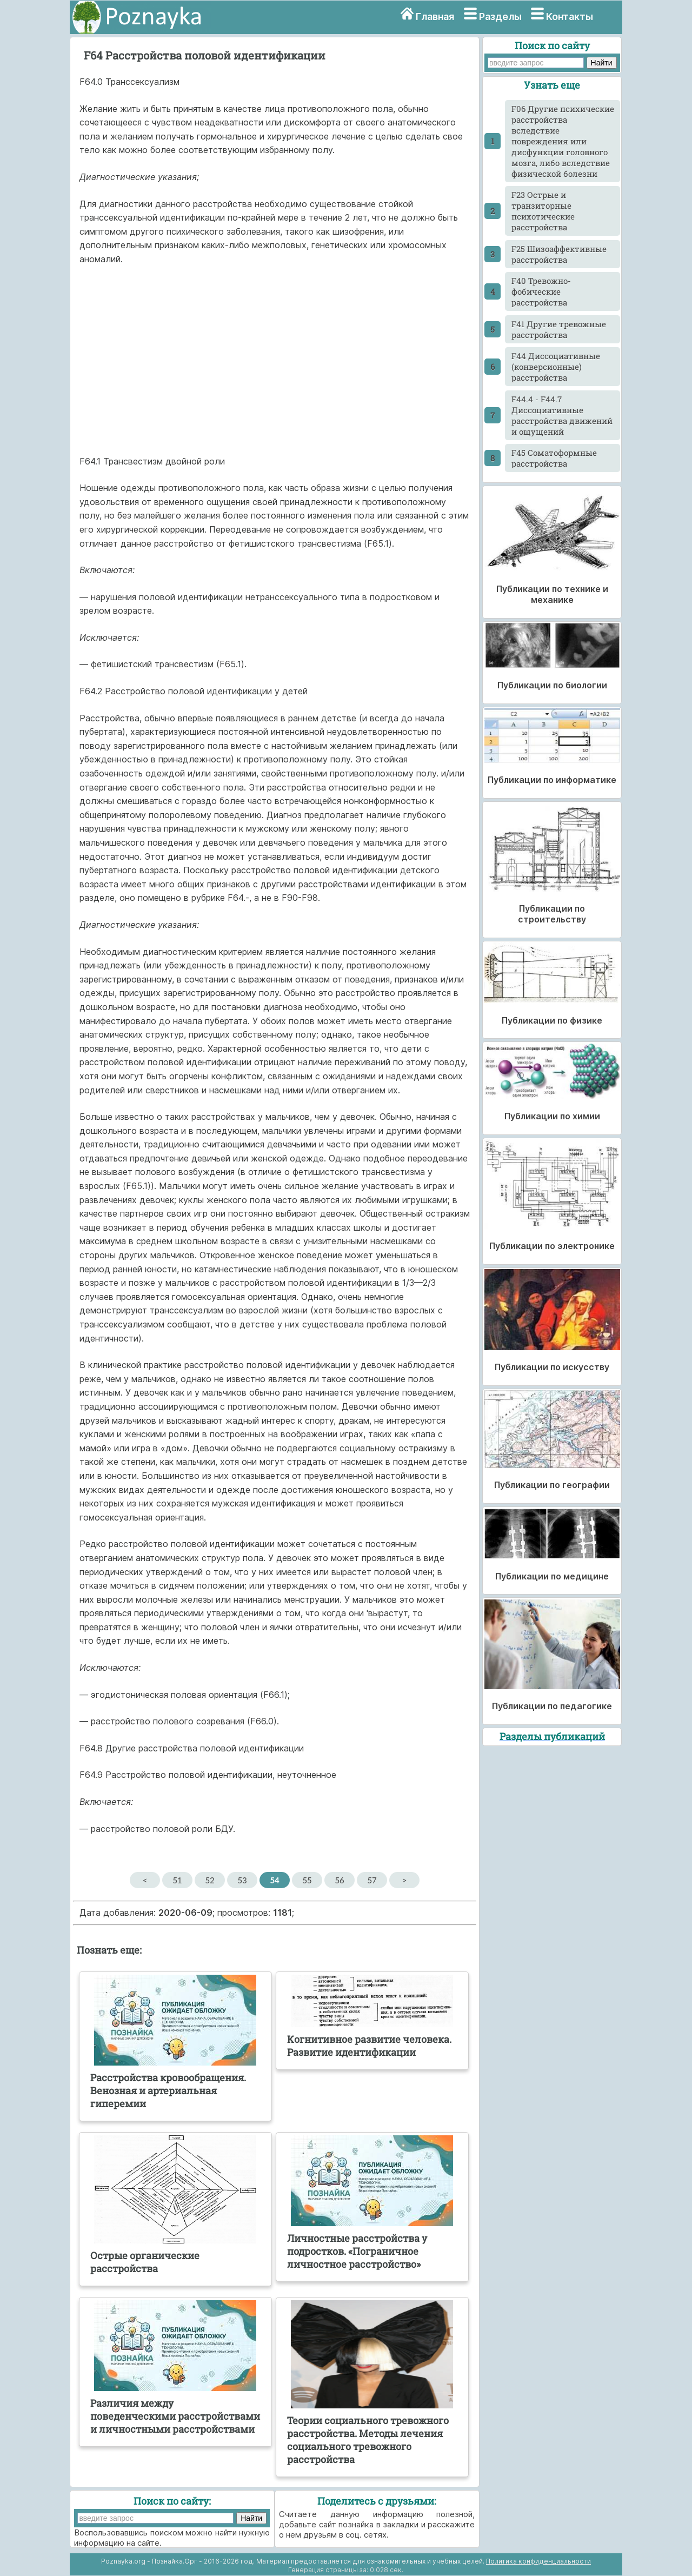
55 (306, 1880)
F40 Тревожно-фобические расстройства (541, 291)
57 (371, 1880)
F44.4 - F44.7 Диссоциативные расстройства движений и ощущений (562, 415)
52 (209, 1880)
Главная (435, 16)
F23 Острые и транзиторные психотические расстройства (543, 211)
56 (339, 1880)
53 (242, 1880)
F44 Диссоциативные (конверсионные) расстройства (555, 366)
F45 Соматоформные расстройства (554, 458)
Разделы (500, 16)
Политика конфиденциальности (538, 2561)
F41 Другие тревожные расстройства (558, 329)
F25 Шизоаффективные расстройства (559, 254)
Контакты (569, 16)
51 (177, 1880)
